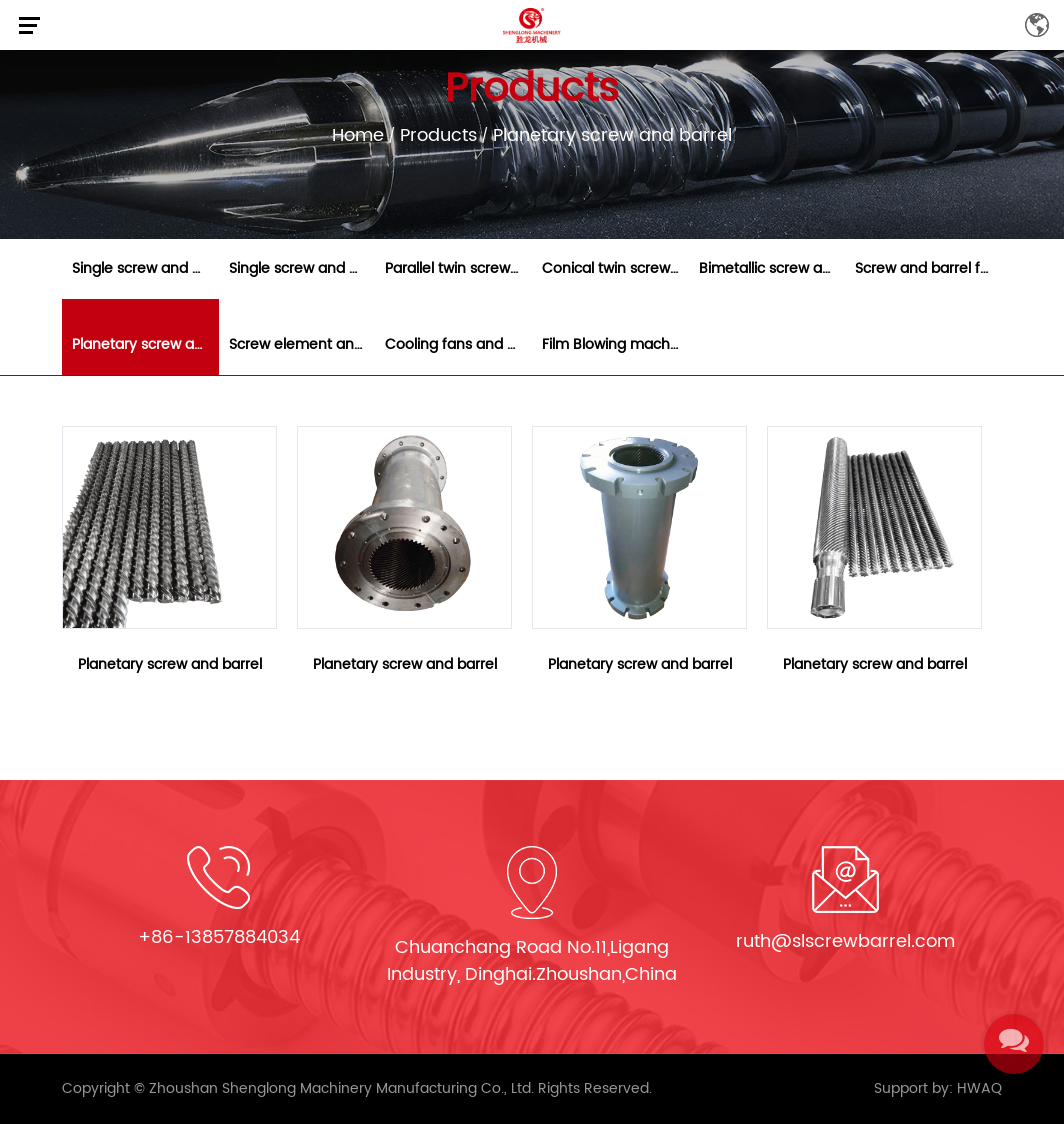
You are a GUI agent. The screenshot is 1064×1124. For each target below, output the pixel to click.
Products (438, 135)
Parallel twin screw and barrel (458, 268)
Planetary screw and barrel (145, 344)
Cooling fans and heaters (458, 344)
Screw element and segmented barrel (302, 344)
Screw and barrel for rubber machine (928, 268)
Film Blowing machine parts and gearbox (615, 344)
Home (358, 135)
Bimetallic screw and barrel (772, 268)
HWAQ (979, 1088)
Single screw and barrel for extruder (302, 268)
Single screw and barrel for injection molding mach (145, 268)
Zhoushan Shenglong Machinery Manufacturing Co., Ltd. (341, 1088)
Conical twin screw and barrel (615, 268)
